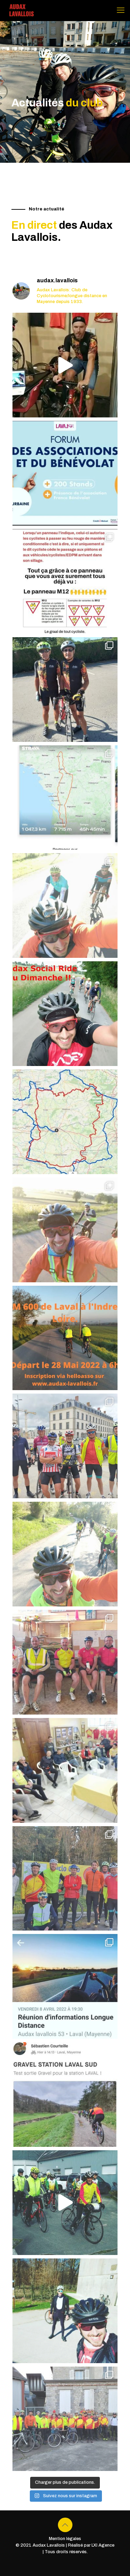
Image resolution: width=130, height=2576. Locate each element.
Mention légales (65, 2538)
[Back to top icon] (65, 2525)
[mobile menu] (121, 10)
